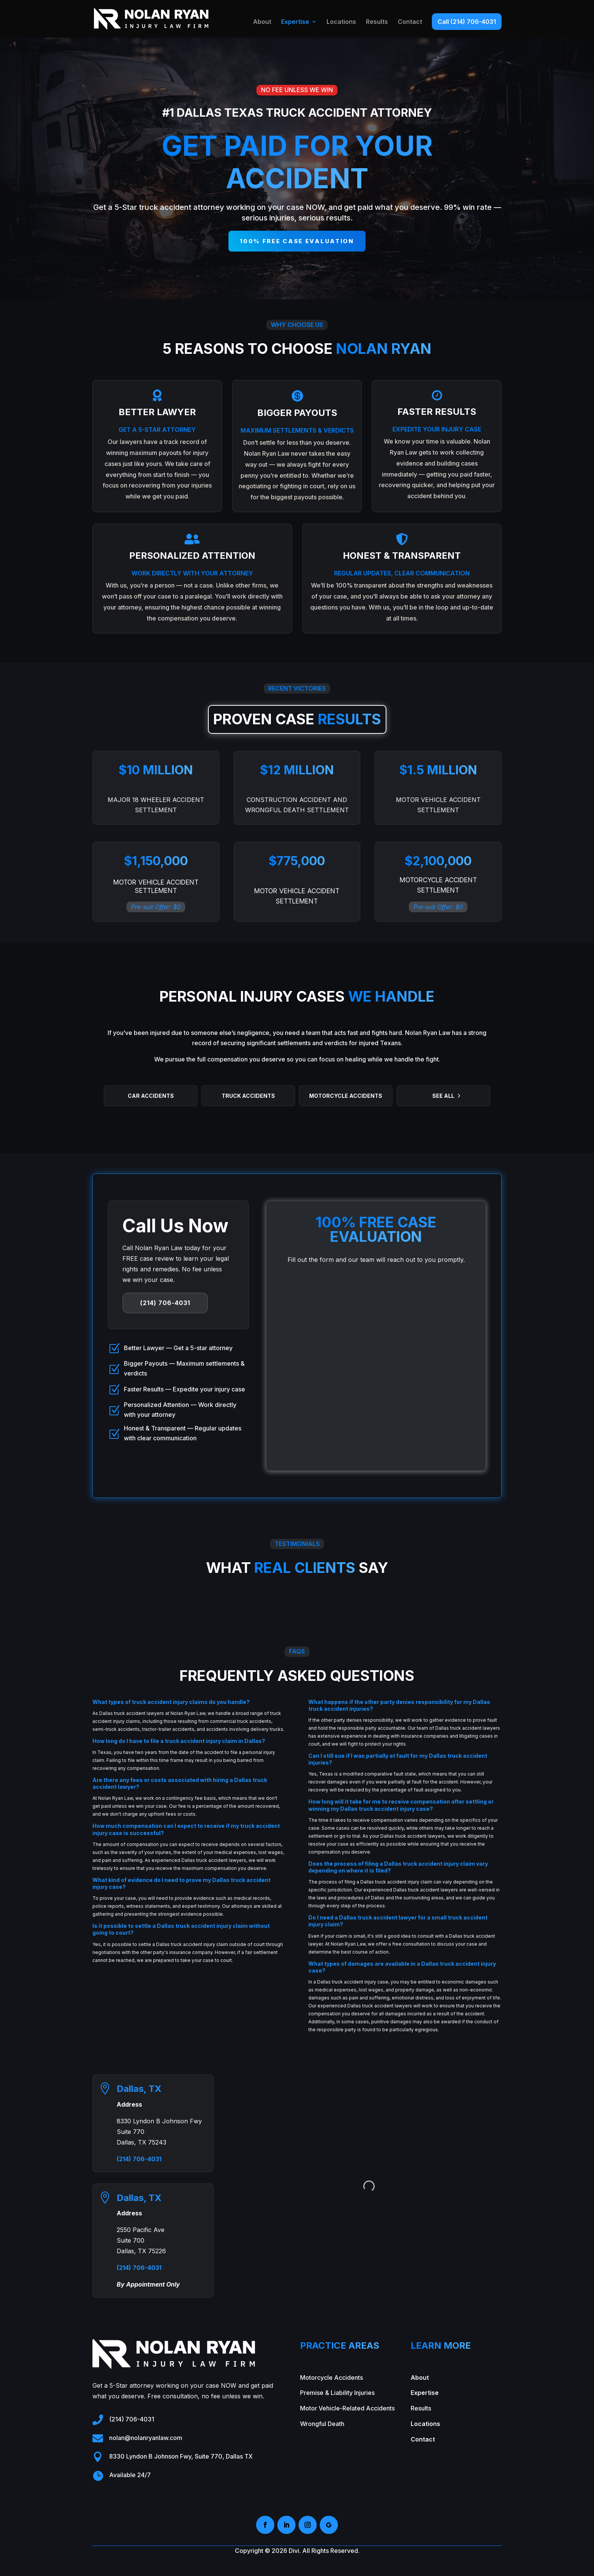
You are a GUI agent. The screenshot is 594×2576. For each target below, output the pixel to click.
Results (377, 22)
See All (443, 1096)
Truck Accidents (248, 1096)
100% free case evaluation (297, 241)
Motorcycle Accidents (345, 1096)
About (262, 22)
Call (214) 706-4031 (467, 21)
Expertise (295, 22)
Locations (341, 22)
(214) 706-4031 (165, 1303)
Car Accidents (151, 1096)
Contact (410, 22)
